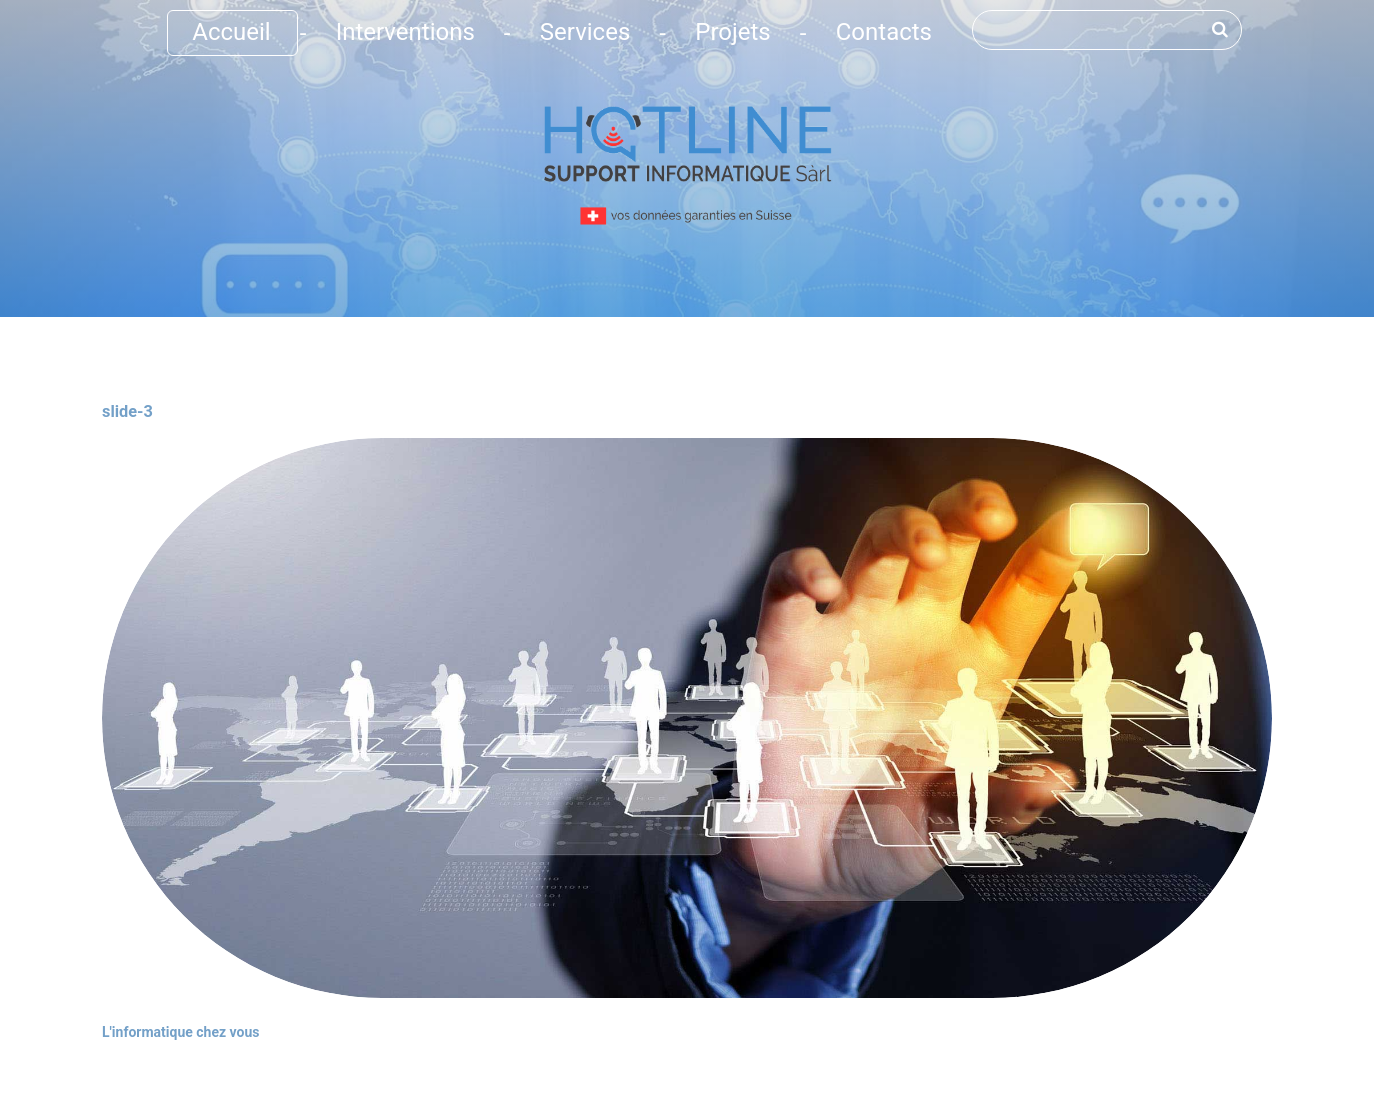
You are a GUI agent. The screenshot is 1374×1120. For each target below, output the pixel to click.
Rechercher (972, 10)
